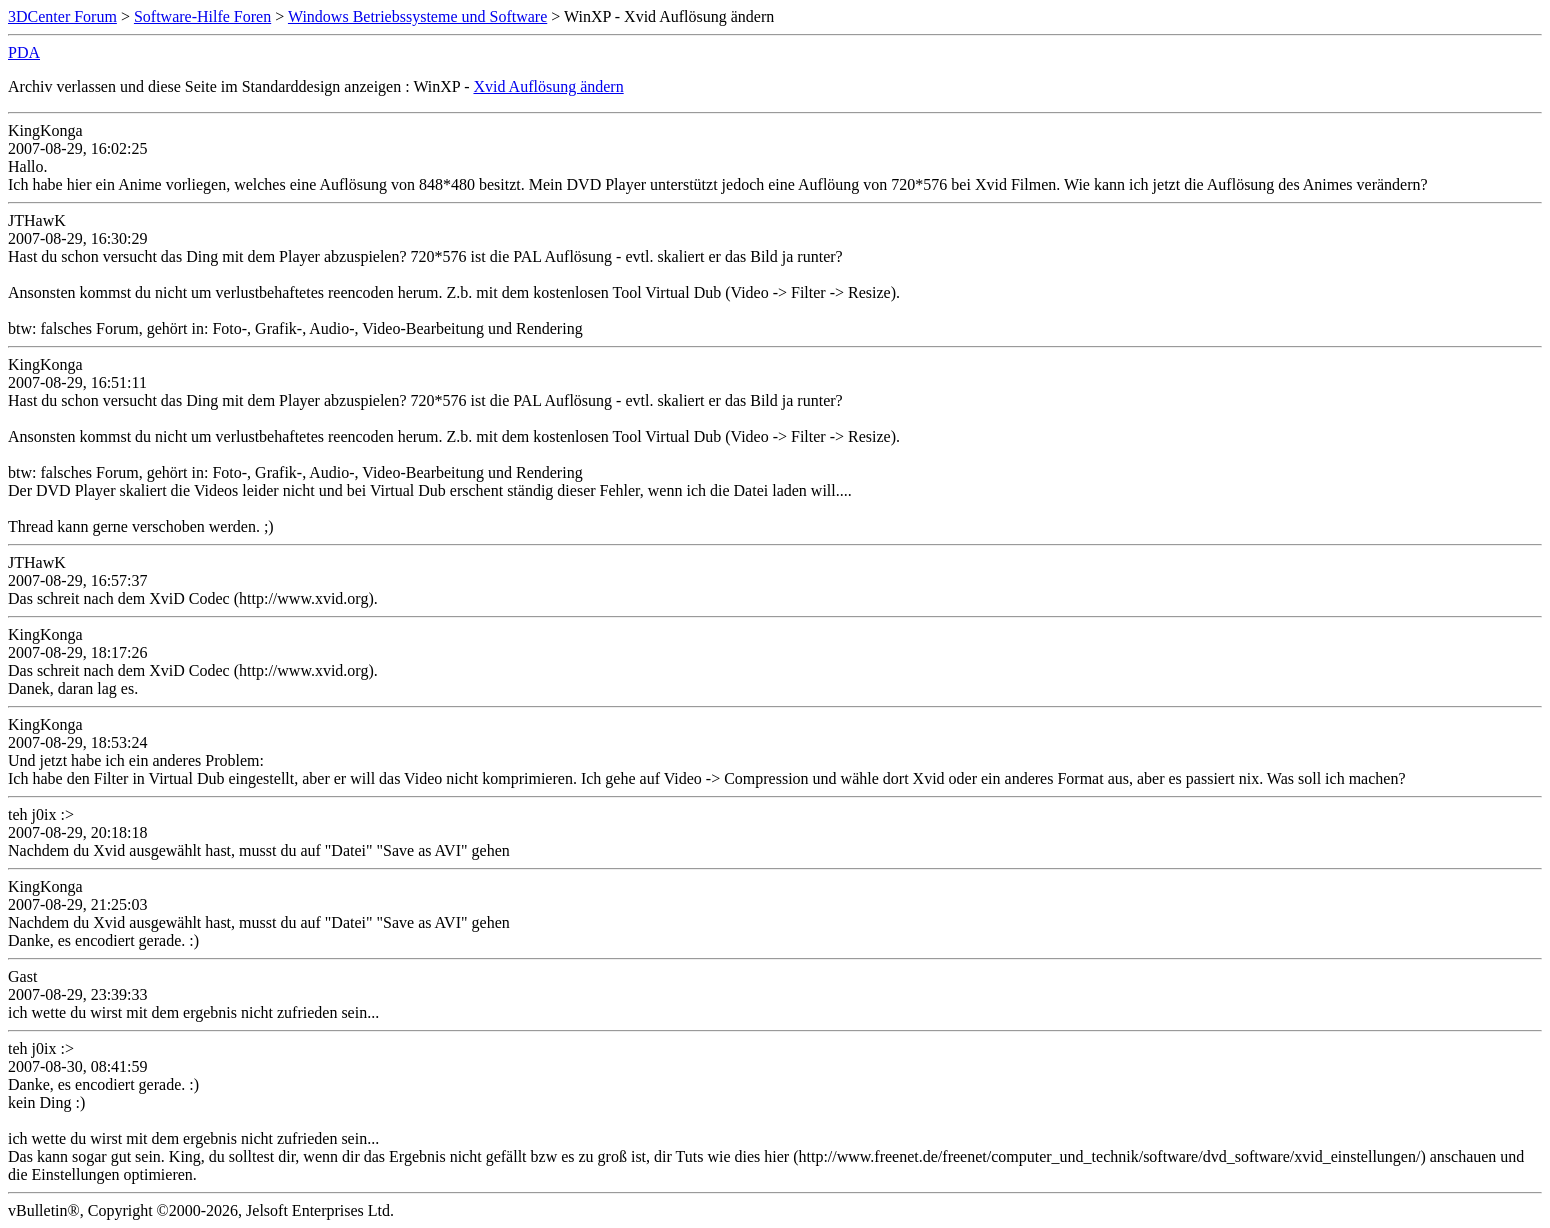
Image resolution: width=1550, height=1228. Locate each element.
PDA (24, 52)
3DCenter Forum (62, 16)
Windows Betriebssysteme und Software (417, 16)
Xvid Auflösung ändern (548, 86)
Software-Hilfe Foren (202, 16)
